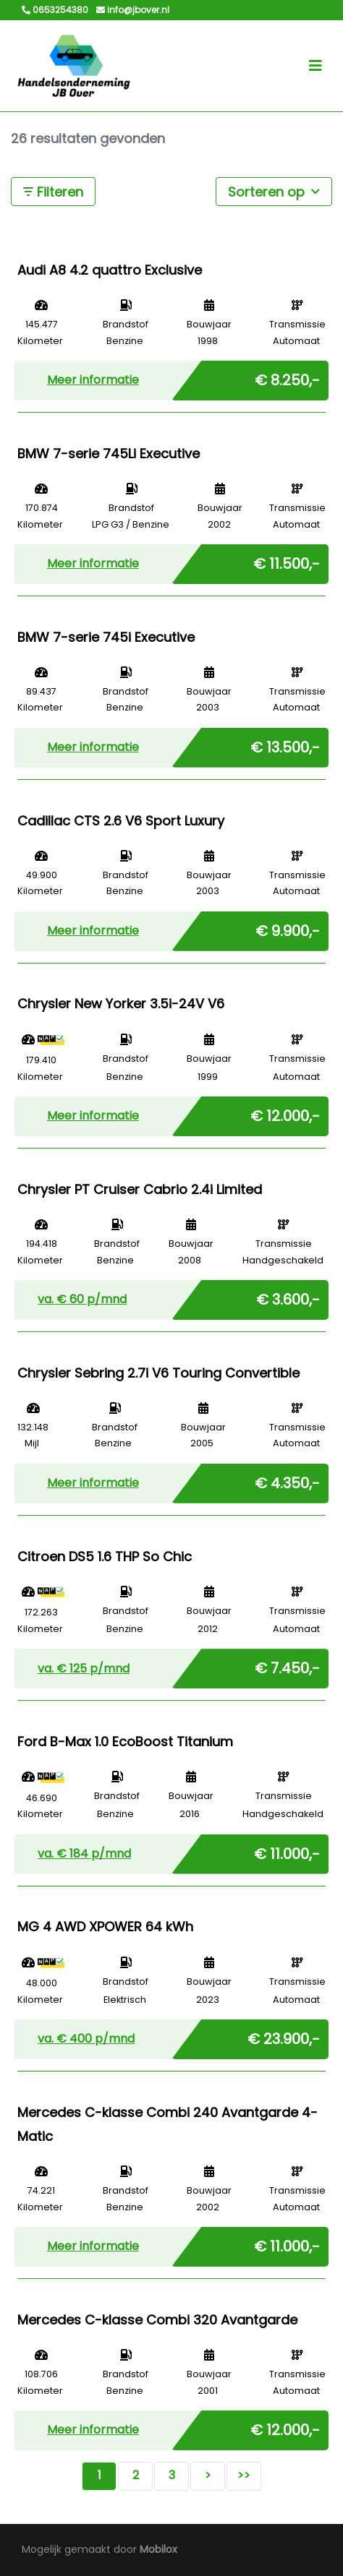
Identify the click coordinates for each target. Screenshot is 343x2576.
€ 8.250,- (287, 377)
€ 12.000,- (285, 1113)
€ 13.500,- (285, 744)
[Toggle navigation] (315, 66)
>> (243, 2475)
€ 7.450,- (287, 1665)
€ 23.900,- (283, 2036)
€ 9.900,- (287, 928)
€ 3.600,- (288, 1297)
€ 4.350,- (287, 1480)
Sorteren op (274, 191)
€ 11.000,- (287, 1851)
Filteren (53, 192)
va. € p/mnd (82, 1299)
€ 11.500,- (286, 561)
